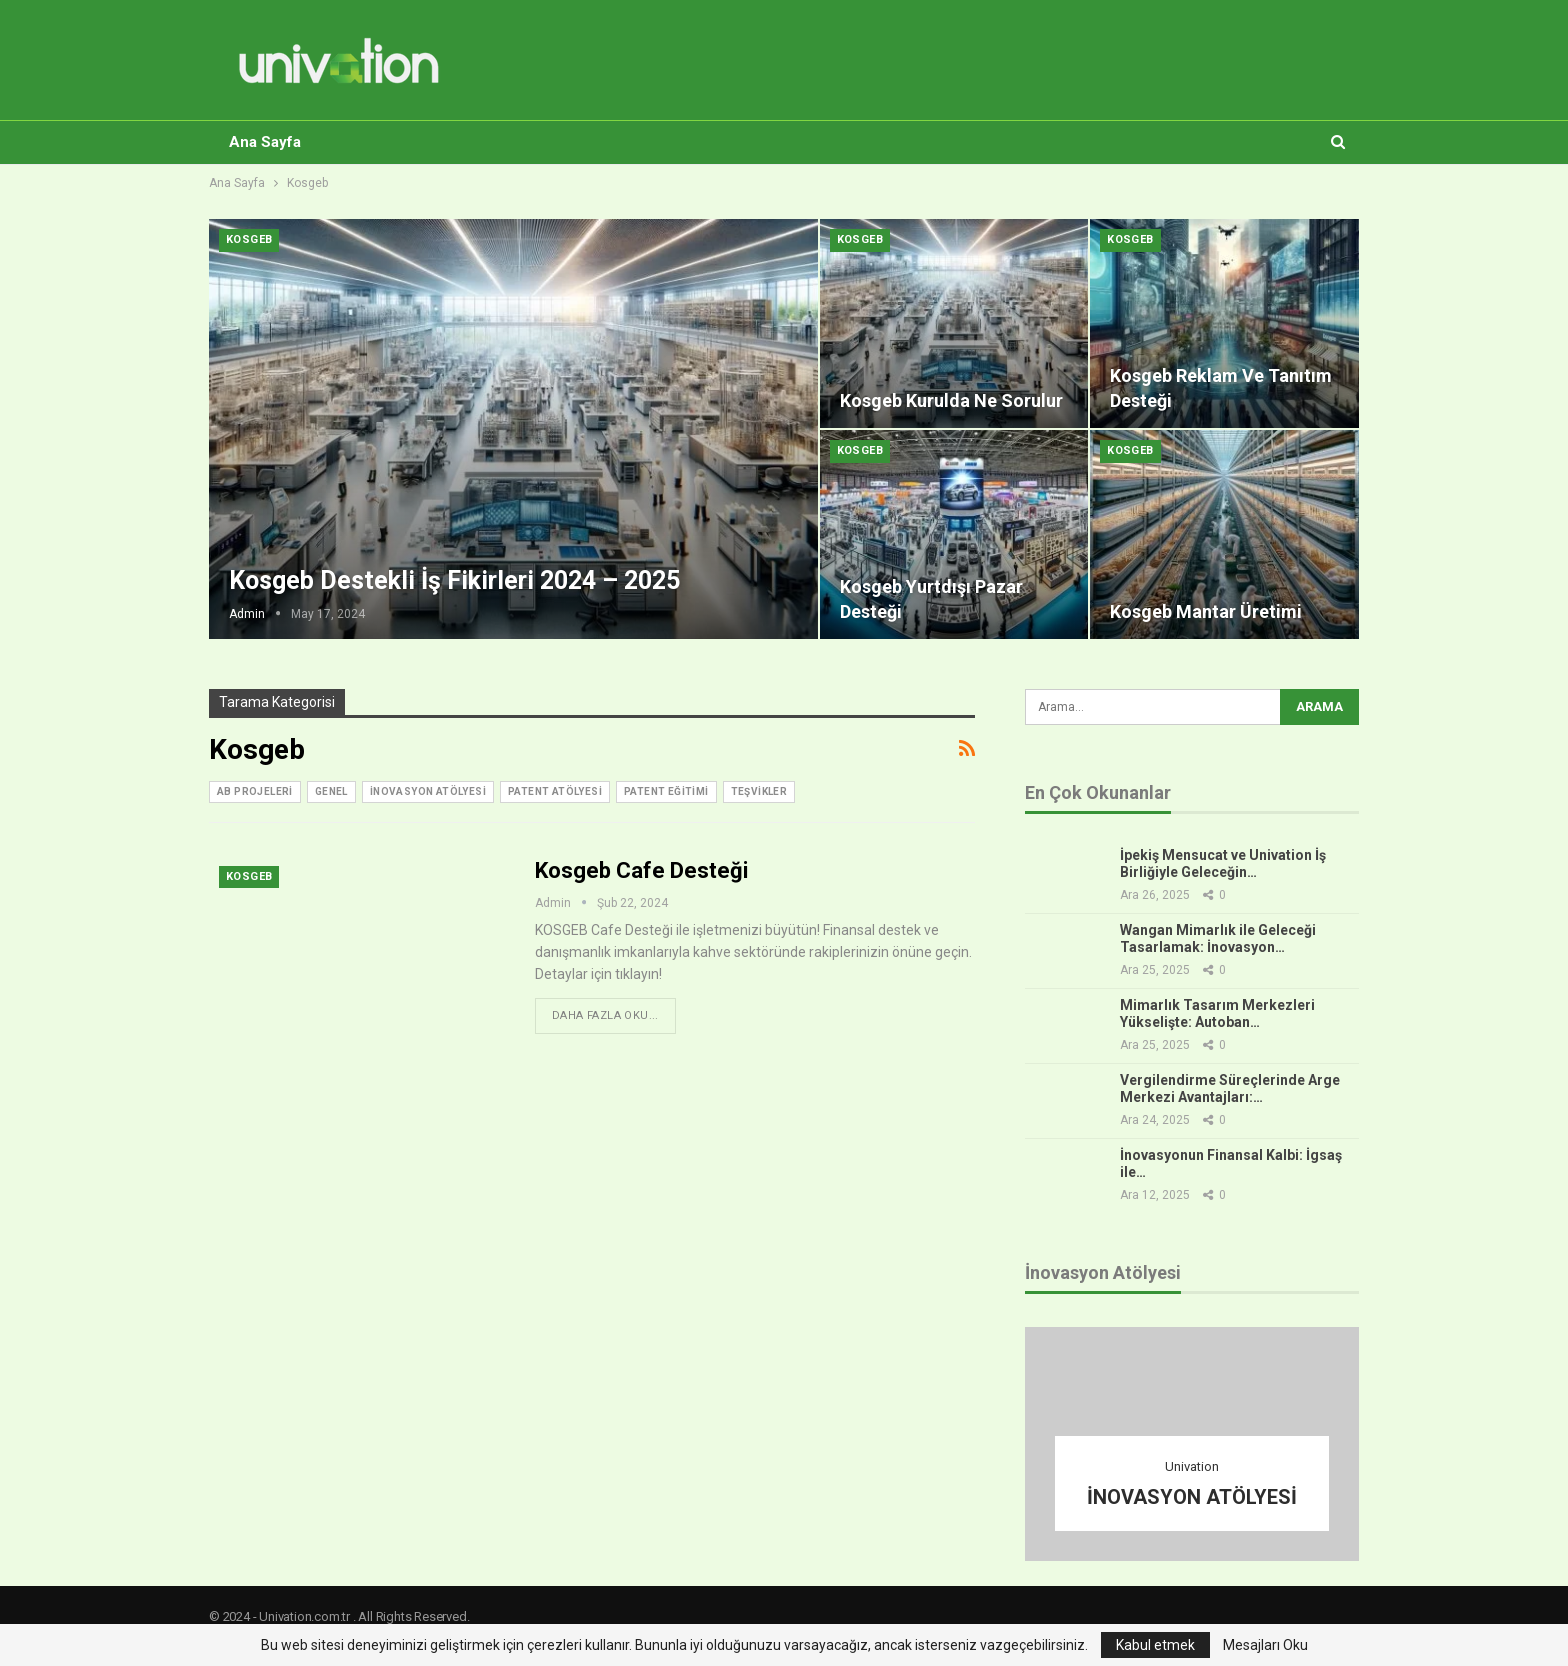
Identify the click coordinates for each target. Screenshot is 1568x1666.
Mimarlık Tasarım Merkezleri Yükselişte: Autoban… (1217, 1013)
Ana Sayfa (265, 142)
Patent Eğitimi (666, 791)
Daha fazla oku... (605, 1015)
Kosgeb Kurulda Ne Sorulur (951, 400)
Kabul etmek (1155, 1645)
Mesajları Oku (1265, 1645)
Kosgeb (249, 239)
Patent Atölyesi (555, 791)
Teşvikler (759, 791)
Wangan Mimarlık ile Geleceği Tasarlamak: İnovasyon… (1218, 938)
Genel (331, 791)
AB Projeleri (255, 791)
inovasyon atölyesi (428, 791)
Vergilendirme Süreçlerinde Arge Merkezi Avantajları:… (1230, 1088)
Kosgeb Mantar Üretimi (1206, 611)
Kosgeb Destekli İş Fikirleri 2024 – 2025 (454, 581)
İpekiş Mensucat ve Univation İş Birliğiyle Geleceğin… (1223, 863)
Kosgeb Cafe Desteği (641, 870)
